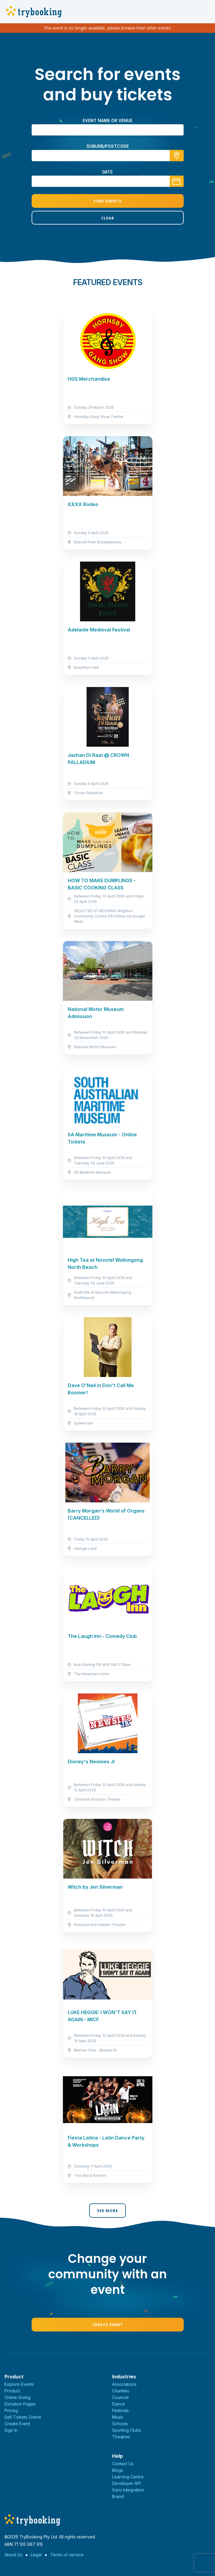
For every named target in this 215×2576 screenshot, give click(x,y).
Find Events (108, 201)
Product (12, 2390)
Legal (36, 2554)
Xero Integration (128, 2489)
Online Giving (17, 2397)
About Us (13, 2554)
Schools (120, 2423)
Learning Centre (128, 2476)
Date (107, 171)
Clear (107, 218)
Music (117, 2417)
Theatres (121, 2436)
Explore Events (19, 2384)
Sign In (11, 2430)
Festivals (120, 2410)
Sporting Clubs (126, 2430)
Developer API (126, 2483)
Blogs (117, 2470)
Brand (118, 2496)
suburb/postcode (107, 146)
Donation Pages (20, 2403)
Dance (118, 2403)
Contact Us (123, 2463)
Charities (120, 2390)
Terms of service (66, 2554)
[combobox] (108, 155)
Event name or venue (107, 120)
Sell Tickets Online (22, 2417)
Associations (124, 2384)
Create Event (107, 2324)
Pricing (11, 2410)
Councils (120, 2397)
